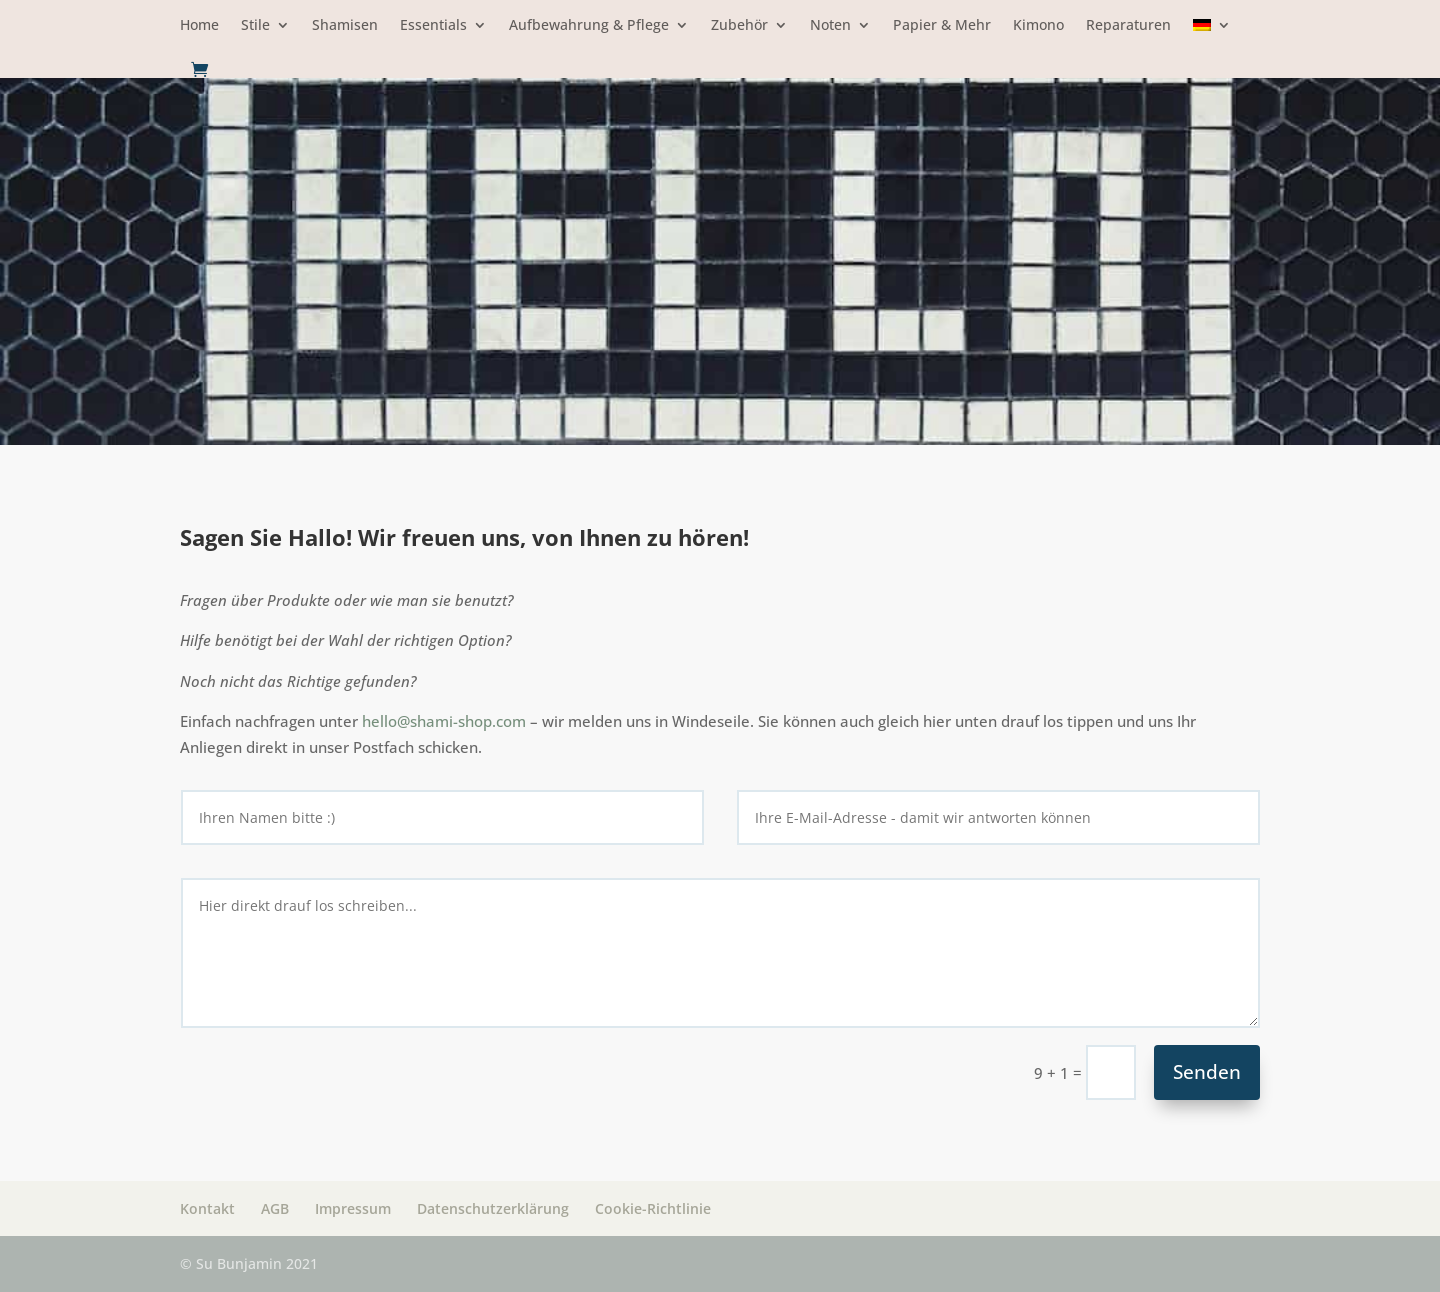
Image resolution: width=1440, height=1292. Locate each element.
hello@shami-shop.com (444, 721)
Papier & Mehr (942, 26)
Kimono (1038, 26)
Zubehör (739, 26)
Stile (255, 26)
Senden (1207, 1072)
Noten (830, 26)
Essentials (433, 26)
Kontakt (207, 1208)
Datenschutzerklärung (493, 1208)
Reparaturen (1128, 26)
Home (199, 26)
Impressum (353, 1208)
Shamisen (345, 26)
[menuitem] (1212, 39)
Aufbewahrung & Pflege (589, 26)
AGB (275, 1208)
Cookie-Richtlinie (653, 1208)
